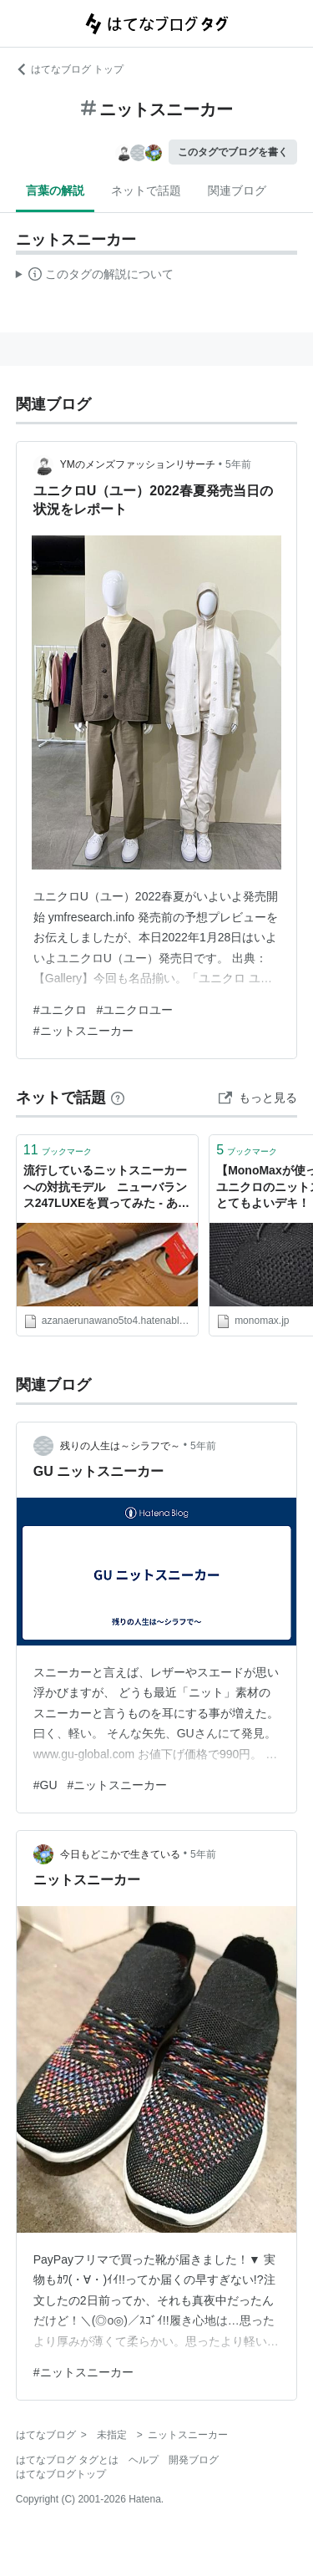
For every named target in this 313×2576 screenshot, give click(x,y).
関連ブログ (237, 190)
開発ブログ (194, 2460)
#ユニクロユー (135, 1010)
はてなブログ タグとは (67, 2460)
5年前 (238, 464)
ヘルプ (144, 2460)
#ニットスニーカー (83, 1030)
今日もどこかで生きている (120, 1854)
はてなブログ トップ (70, 69)
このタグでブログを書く (233, 152)
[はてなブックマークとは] (117, 1097)
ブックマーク (57, 1150)
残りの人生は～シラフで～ (120, 1446)
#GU (45, 1785)
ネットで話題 (146, 190)
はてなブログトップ (61, 2474)
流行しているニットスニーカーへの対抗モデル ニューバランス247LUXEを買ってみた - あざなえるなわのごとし (106, 1188)
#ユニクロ (60, 1010)
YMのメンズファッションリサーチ (137, 464)
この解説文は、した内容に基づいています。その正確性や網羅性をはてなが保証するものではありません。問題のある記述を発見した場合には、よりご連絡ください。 (95, 276)
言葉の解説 (55, 190)
